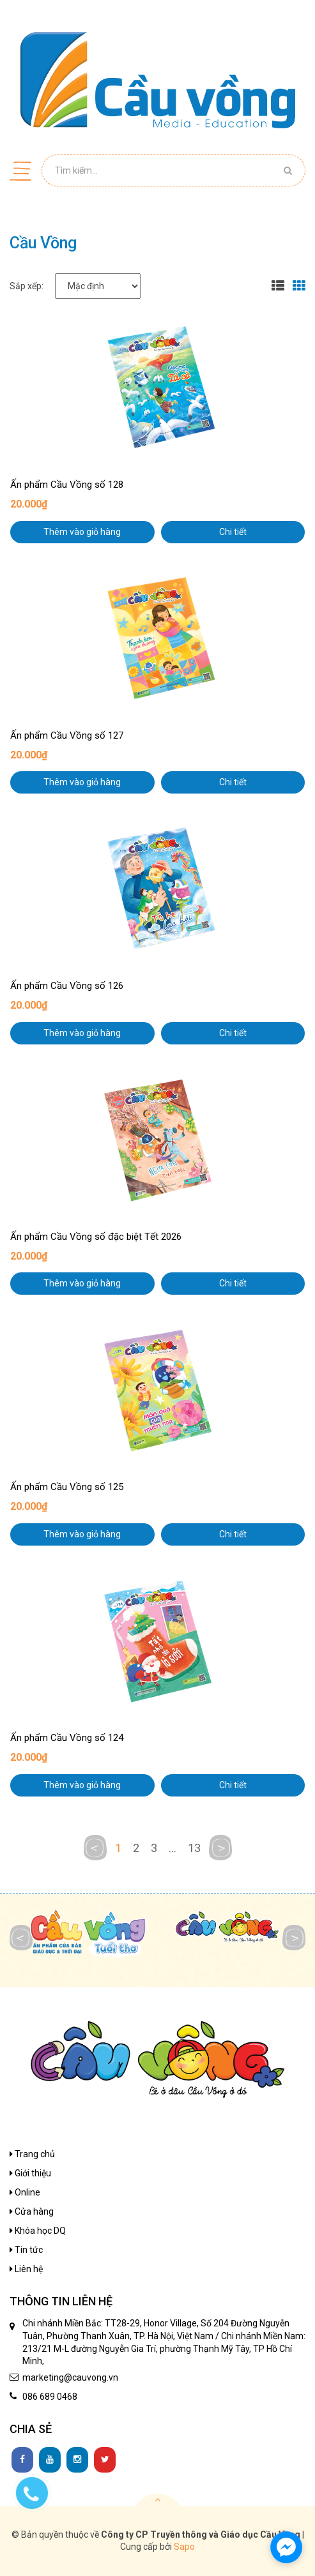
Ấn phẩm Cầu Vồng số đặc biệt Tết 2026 (95, 1236)
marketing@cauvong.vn (70, 2377)
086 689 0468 (49, 2396)
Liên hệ (26, 2269)
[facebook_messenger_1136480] (286, 2547)
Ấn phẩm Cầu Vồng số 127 (66, 735)
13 (194, 1848)
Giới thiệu (30, 2173)
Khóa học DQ (38, 2231)
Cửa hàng (32, 2211)
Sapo (184, 2547)
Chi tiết (233, 532)
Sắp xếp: (26, 286)
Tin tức (26, 2250)
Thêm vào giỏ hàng (82, 532)
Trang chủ (32, 2154)
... (172, 1848)
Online (25, 2192)
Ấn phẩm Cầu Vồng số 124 (66, 1738)
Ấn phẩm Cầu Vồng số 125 (66, 1487)
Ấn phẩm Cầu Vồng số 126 (66, 985)
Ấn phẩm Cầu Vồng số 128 (66, 484)
